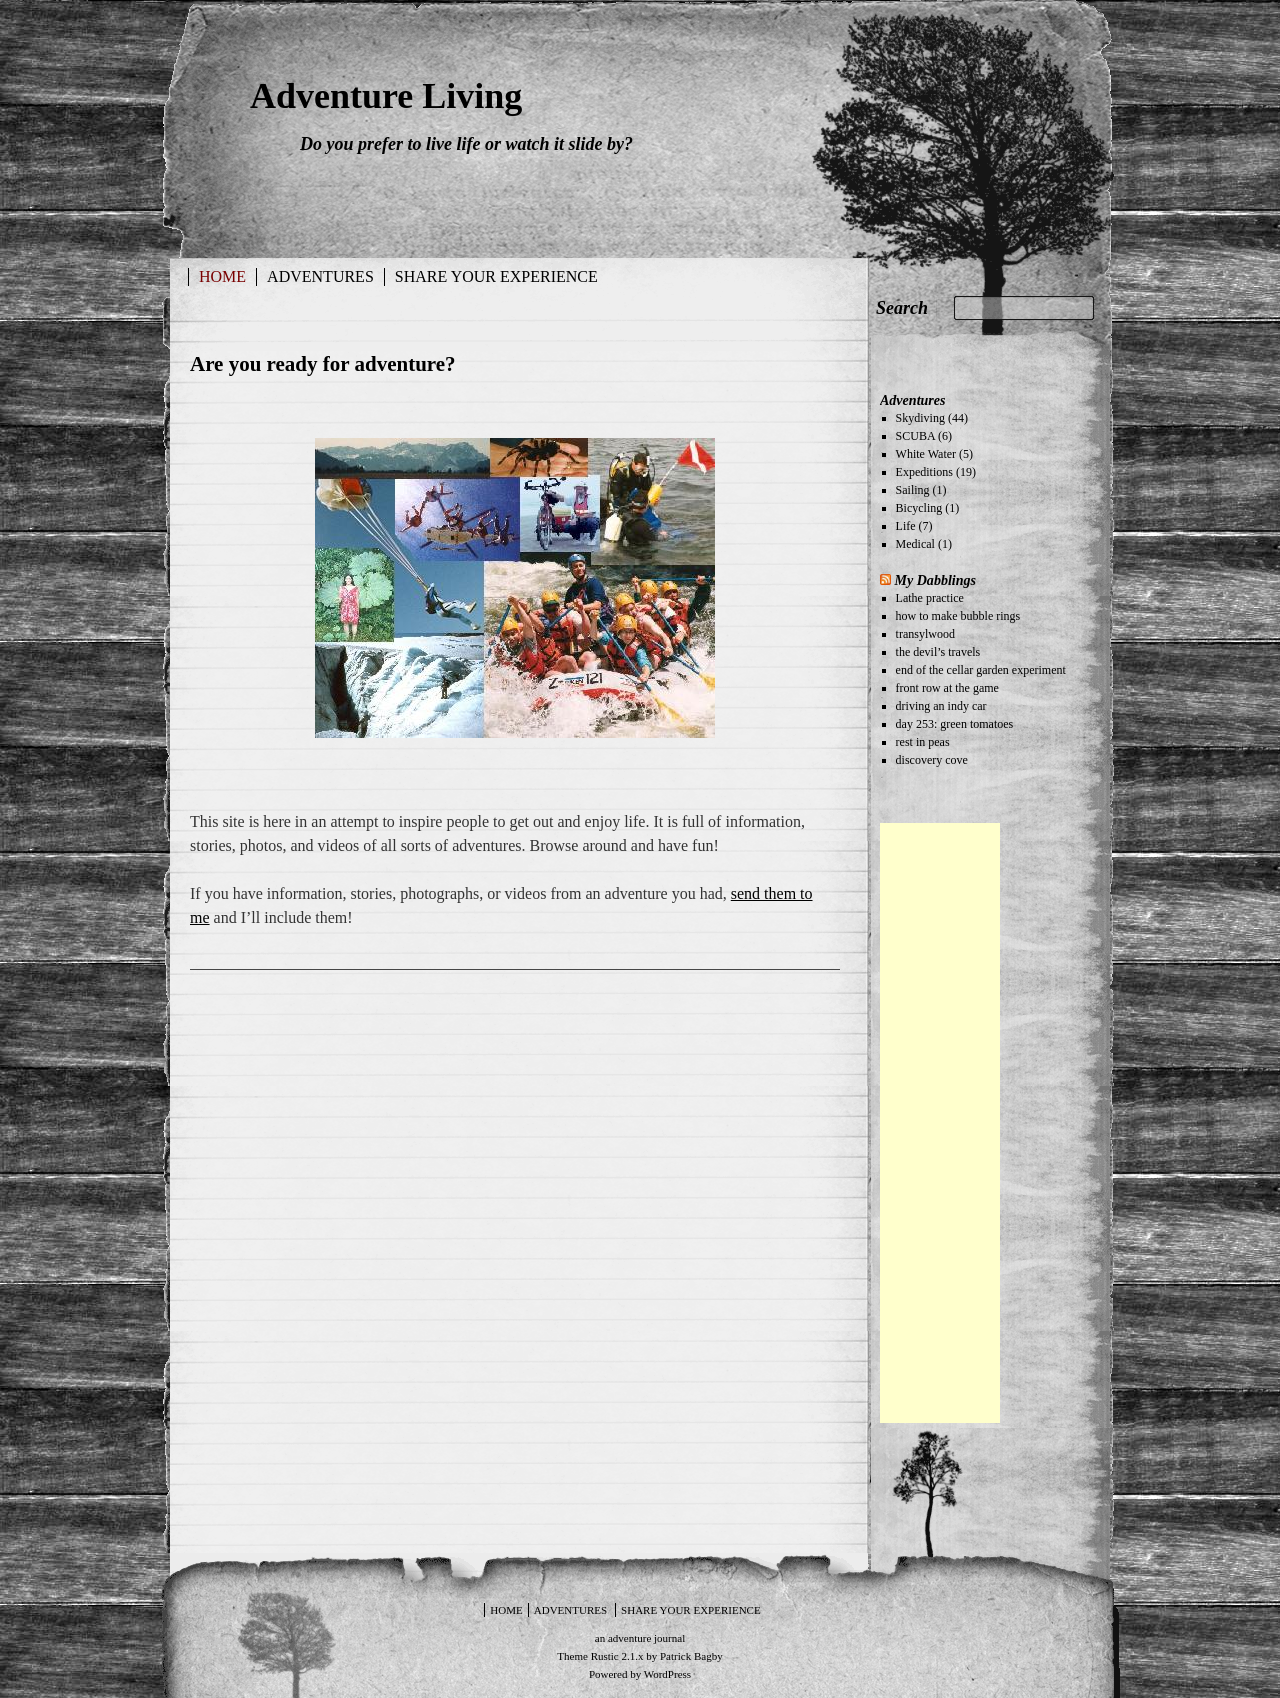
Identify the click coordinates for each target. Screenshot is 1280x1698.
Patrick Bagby (691, 1656)
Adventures (320, 276)
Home (222, 276)
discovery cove (932, 760)
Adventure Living (386, 96)
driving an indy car (941, 706)
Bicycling (919, 508)
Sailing (913, 490)
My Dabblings (935, 580)
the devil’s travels (938, 652)
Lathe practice (930, 598)
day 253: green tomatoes (955, 724)
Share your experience (496, 276)
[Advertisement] (940, 1123)
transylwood (925, 634)
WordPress (667, 1674)
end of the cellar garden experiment (981, 670)
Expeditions (924, 472)
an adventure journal (640, 1638)
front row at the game (947, 688)
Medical (915, 544)
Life (906, 526)
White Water (926, 454)
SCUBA (915, 436)
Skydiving (920, 418)
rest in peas (923, 742)
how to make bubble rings (958, 616)
